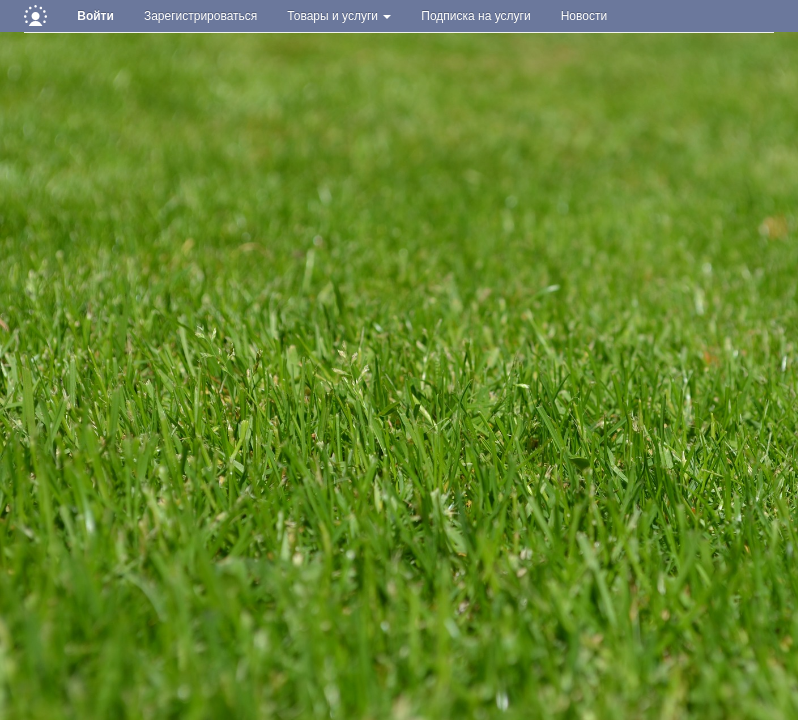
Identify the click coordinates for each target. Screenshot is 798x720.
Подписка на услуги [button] (475, 16)
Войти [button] (95, 16)
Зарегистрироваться (200, 16)
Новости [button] (584, 16)
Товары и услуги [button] (339, 16)
